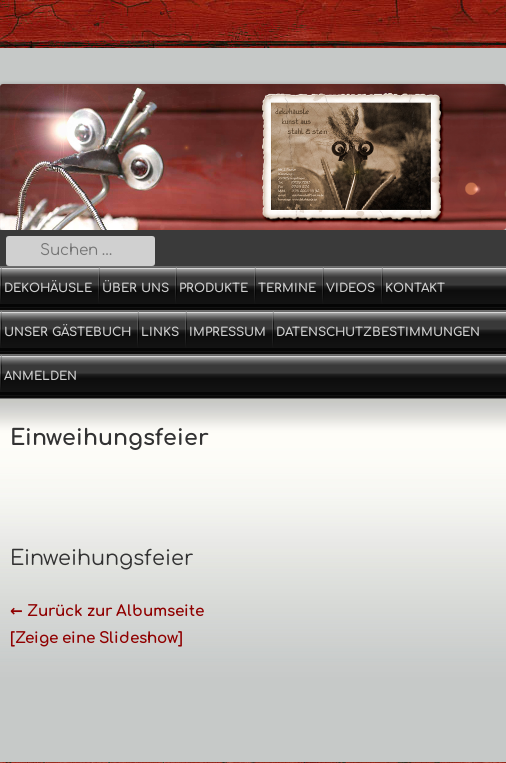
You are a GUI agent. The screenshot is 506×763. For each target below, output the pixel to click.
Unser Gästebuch (67, 332)
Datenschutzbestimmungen (378, 332)
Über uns (135, 288)
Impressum (227, 332)
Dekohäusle (48, 288)
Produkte (213, 288)
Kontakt (415, 288)
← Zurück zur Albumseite (107, 611)
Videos (350, 288)
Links (160, 332)
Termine (287, 288)
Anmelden (40, 376)
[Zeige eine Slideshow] (96, 638)
